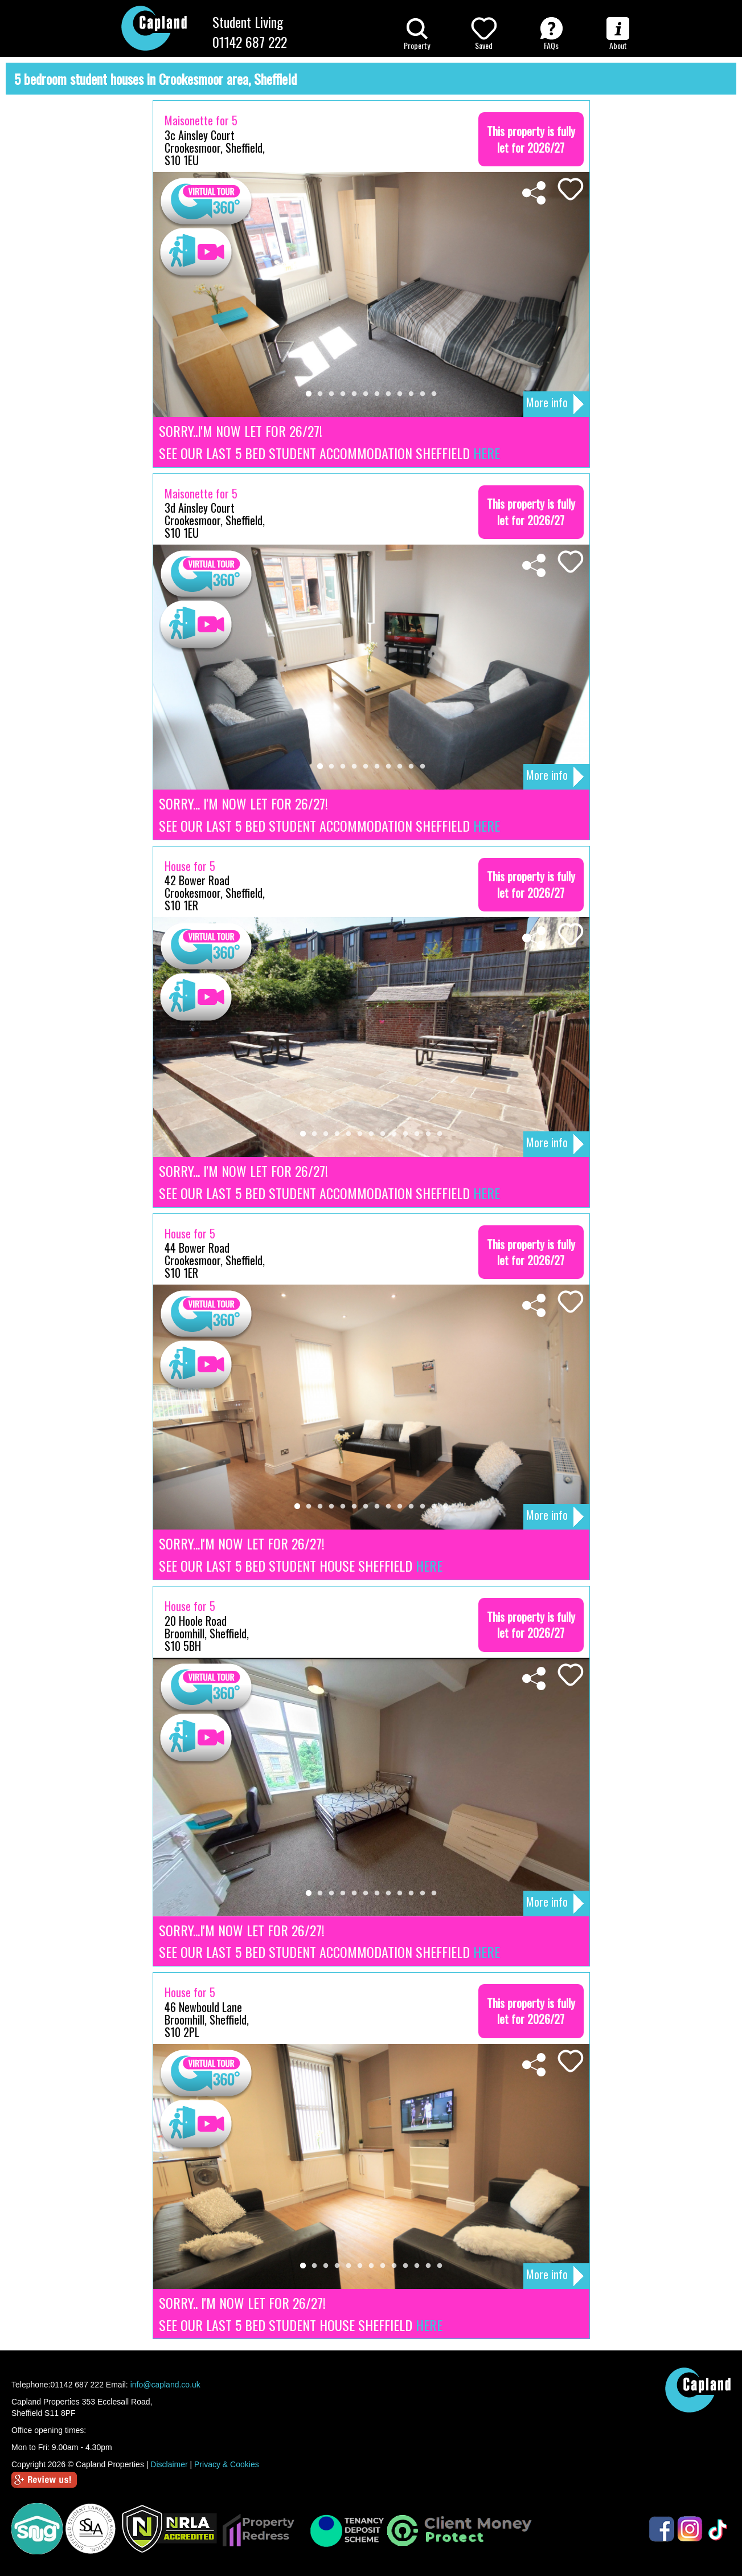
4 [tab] (343, 394)
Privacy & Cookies (226, 2464)
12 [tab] (434, 394)
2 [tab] (320, 394)
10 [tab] (411, 394)
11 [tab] (422, 394)
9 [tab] (399, 394)
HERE (486, 453)
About (618, 34)
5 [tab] (354, 394)
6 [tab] (365, 394)
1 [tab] (308, 394)
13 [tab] (439, 1134)
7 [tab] (377, 394)
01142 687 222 (249, 41)
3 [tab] (331, 394)
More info (555, 404)
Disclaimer (168, 2464)
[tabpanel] (371, 294)
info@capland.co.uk (165, 2384)
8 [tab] (388, 394)
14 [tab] (445, 1506)
